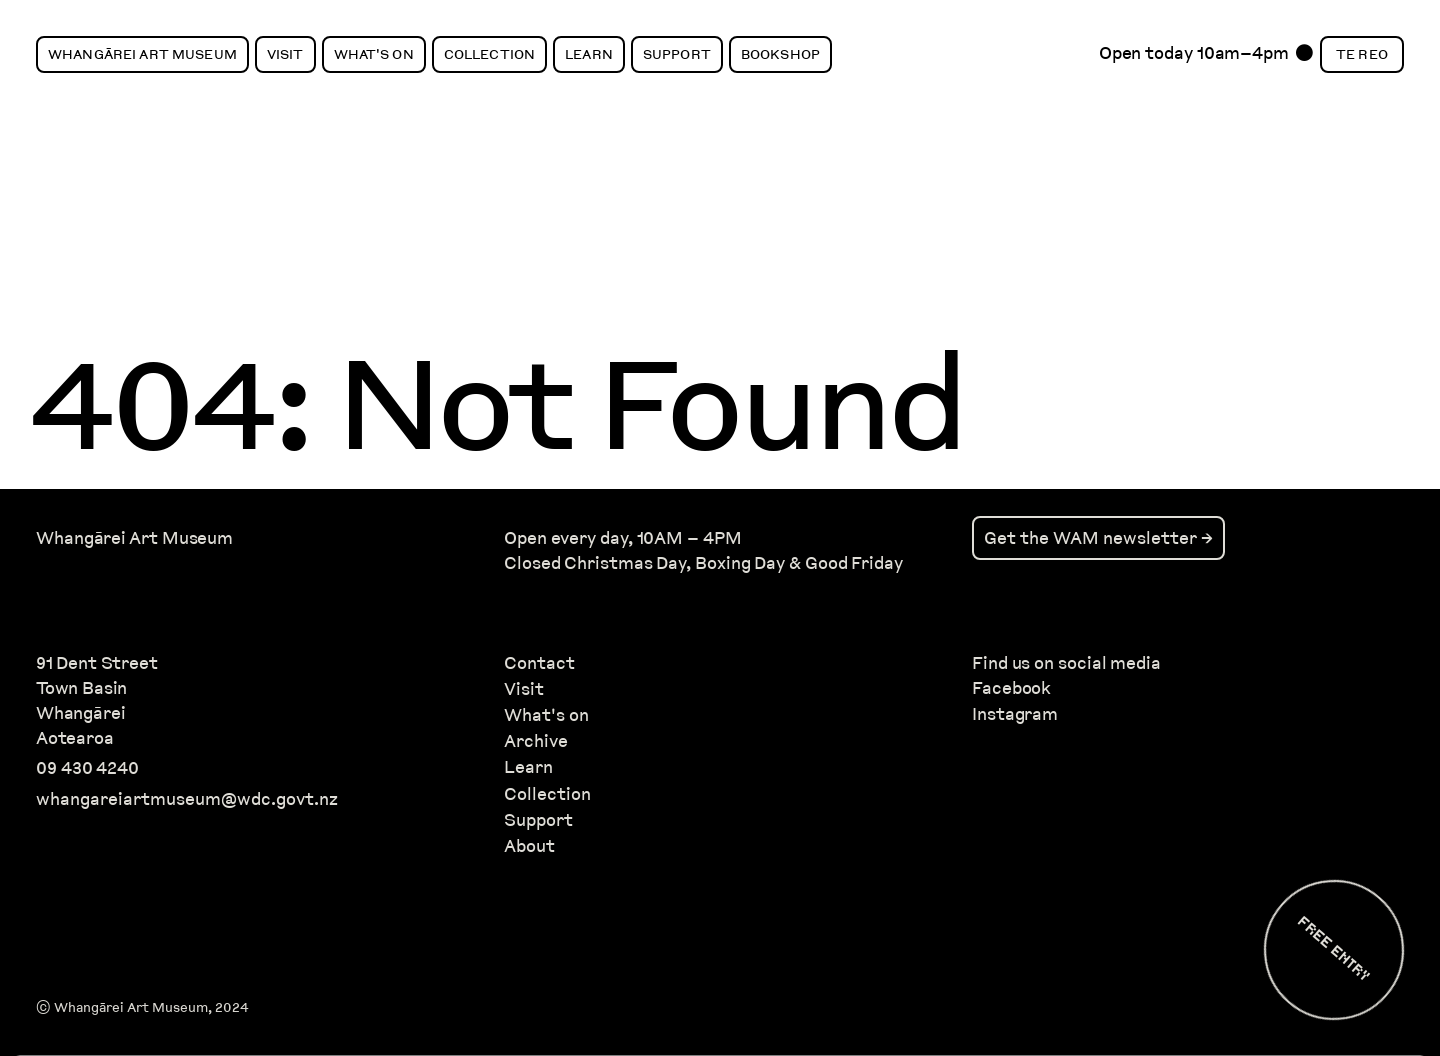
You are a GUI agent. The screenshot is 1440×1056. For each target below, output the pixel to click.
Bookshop (780, 54)
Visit (285, 54)
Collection (489, 54)
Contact (539, 662)
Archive (536, 740)
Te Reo (1362, 54)
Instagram (1015, 713)
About (529, 845)
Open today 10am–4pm (1194, 58)
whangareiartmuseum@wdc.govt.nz (187, 798)
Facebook (1011, 687)
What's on (546, 714)
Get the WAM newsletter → (1098, 537)
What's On (374, 54)
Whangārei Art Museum (142, 54)
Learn (589, 54)
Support (677, 54)
